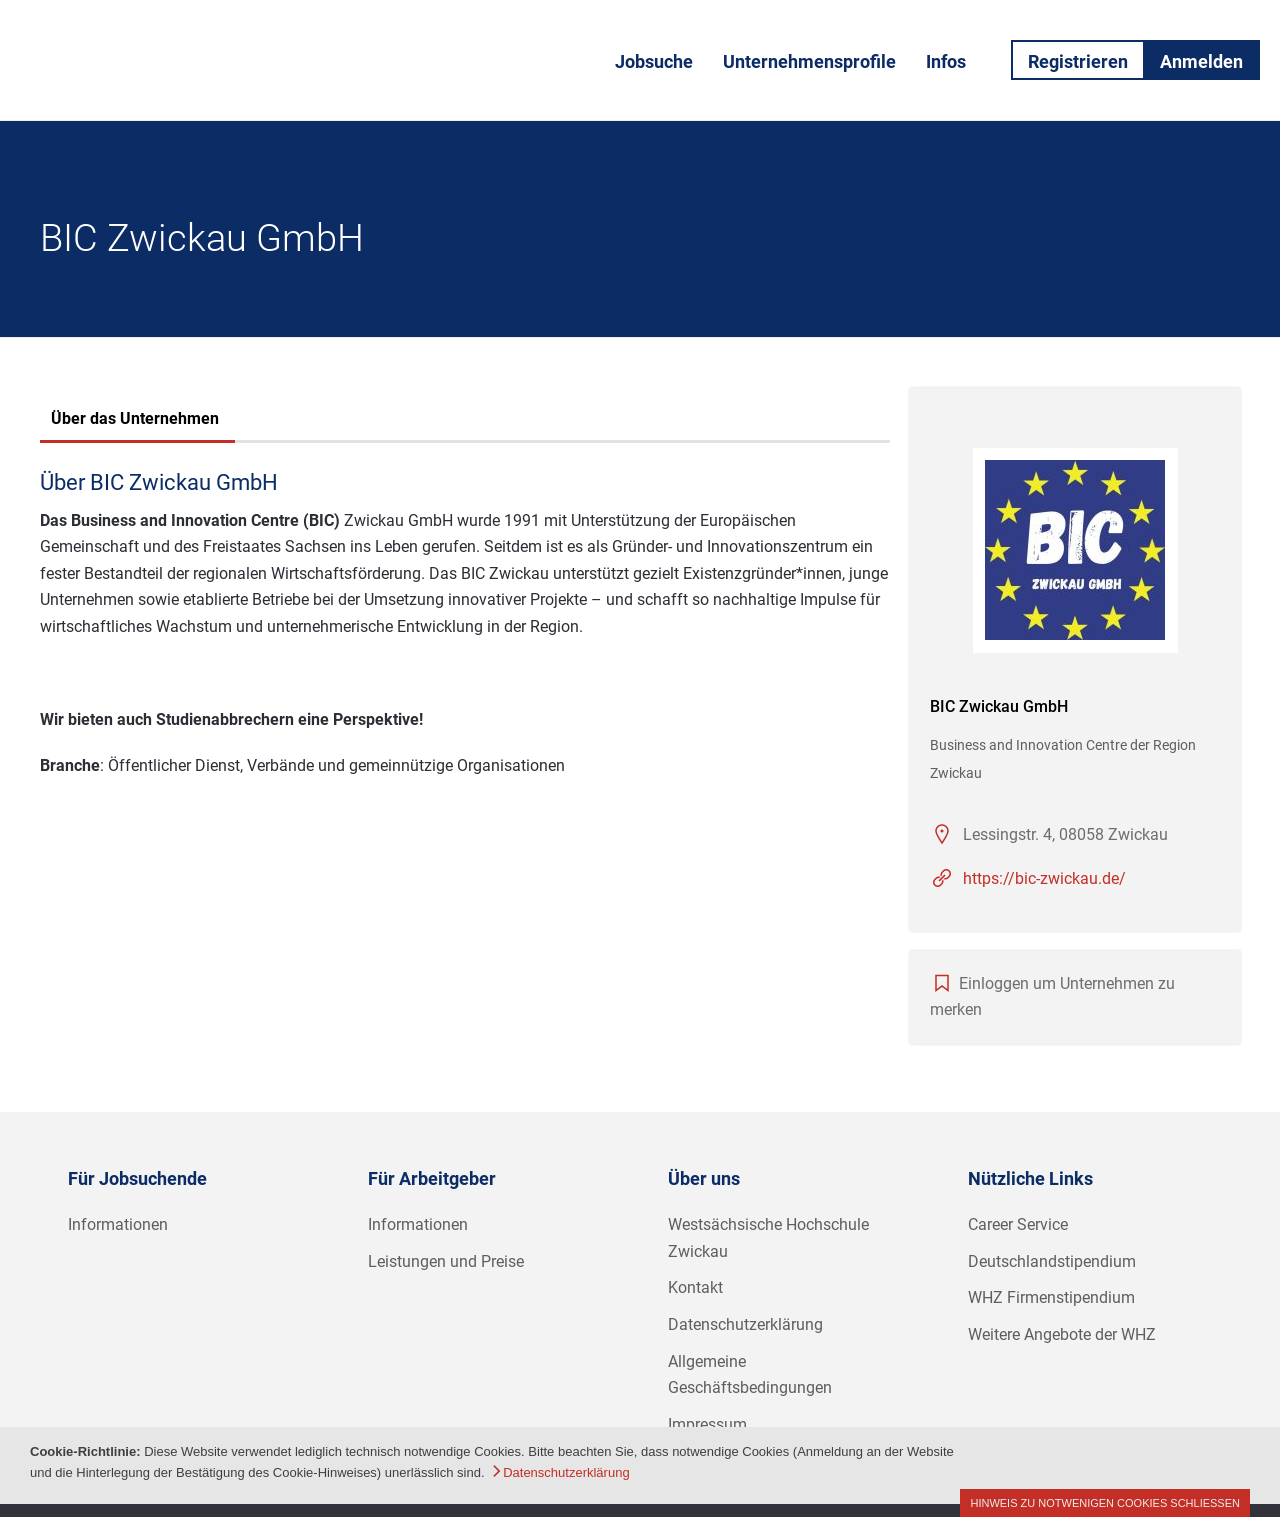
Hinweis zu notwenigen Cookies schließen (1105, 1503)
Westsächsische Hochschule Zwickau (768, 1238)
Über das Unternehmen (135, 418)
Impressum (707, 1424)
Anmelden (1201, 61)
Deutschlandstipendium (1052, 1261)
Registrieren (1078, 61)
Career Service (1018, 1224)
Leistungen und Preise (446, 1261)
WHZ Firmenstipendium (1051, 1297)
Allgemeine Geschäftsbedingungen (750, 1375)
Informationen (118, 1224)
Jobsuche (654, 61)
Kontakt (695, 1287)
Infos (946, 61)
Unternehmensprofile (809, 61)
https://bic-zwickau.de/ (1044, 878)
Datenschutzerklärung (745, 1324)
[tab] (135, 421)
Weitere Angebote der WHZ (1062, 1334)
